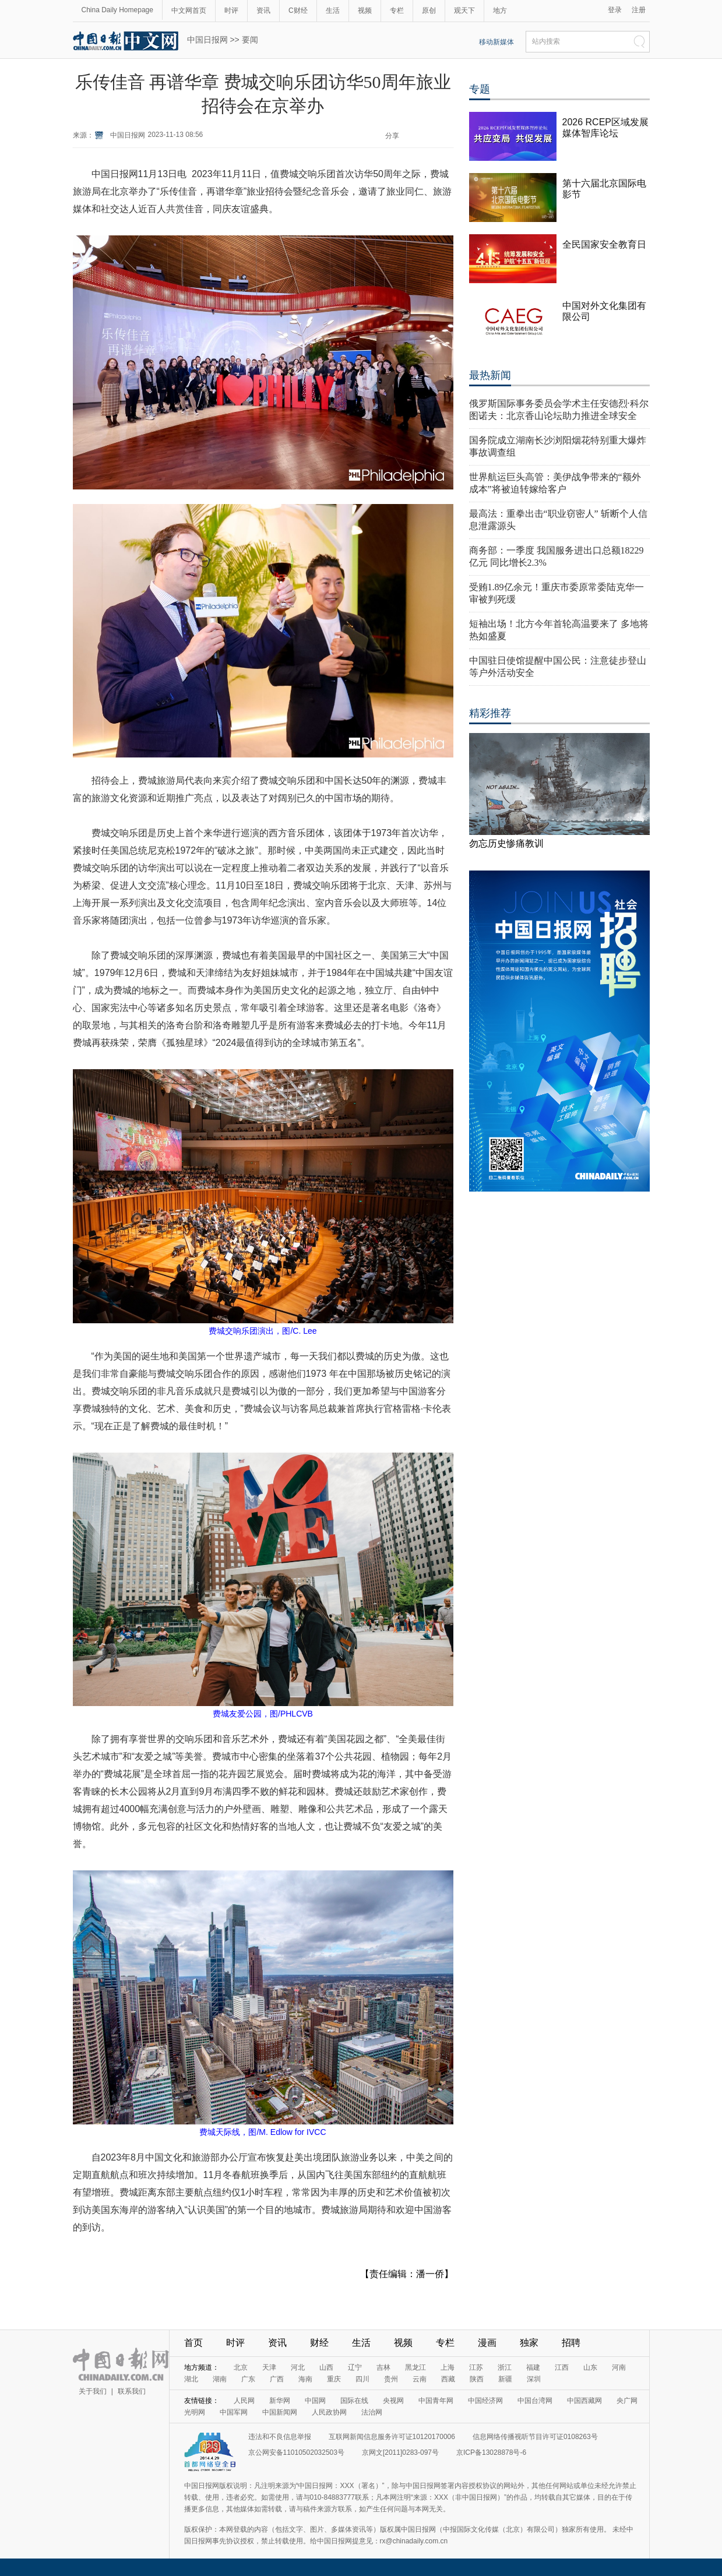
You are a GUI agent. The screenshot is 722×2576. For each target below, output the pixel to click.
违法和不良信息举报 (279, 2437)
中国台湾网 (534, 2401)
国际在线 (354, 2401)
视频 (365, 10)
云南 (420, 2379)
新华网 (279, 2401)
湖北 (191, 2379)
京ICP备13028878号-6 (491, 2452)
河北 (298, 2367)
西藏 (448, 2379)
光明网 (194, 2412)
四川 (362, 2379)
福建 (533, 2367)
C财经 (298, 10)
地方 (500, 10)
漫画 (487, 2343)
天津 (269, 2367)
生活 (333, 10)
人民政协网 (329, 2412)
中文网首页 (188, 10)
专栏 (397, 10)
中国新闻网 (279, 2412)
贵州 (391, 2379)
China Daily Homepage (117, 10)
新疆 (505, 2379)
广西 (277, 2379)
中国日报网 (207, 39)
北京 (241, 2367)
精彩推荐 (490, 713)
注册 (639, 10)
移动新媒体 (496, 42)
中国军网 (234, 2412)
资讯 (263, 10)
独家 (529, 2343)
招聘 (571, 2343)
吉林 (383, 2367)
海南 (305, 2379)
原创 (429, 10)
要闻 (250, 39)
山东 (590, 2367)
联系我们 (132, 2391)
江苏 (476, 2367)
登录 (615, 10)
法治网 (371, 2412)
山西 (326, 2367)
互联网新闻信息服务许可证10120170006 (392, 2437)
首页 (193, 2343)
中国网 (315, 2401)
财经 (319, 2343)
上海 (448, 2367)
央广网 (627, 2401)
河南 (619, 2367)
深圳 (534, 2379)
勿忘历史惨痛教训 (506, 843)
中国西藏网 (584, 2401)
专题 (479, 89)
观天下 (464, 10)
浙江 (505, 2367)
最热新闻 (490, 375)
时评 (231, 10)
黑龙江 (415, 2367)
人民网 (244, 2401)
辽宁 (355, 2367)
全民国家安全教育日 (604, 244)
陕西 (477, 2379)
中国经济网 (485, 2401)
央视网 (393, 2401)
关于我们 (93, 2391)
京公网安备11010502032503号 (296, 2452)
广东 (248, 2379)
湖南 (220, 2379)
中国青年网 (435, 2401)
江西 (562, 2367)
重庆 (334, 2379)
